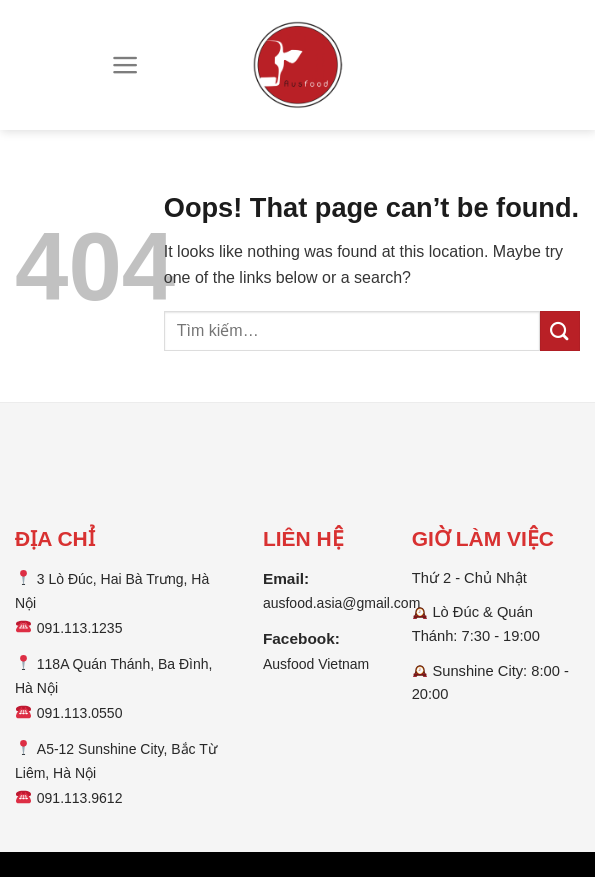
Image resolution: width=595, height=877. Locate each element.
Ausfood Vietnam (316, 664)
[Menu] (125, 65)
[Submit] (560, 330)
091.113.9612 (80, 798)
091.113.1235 (80, 628)
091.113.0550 (80, 713)
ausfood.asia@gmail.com (341, 603)
